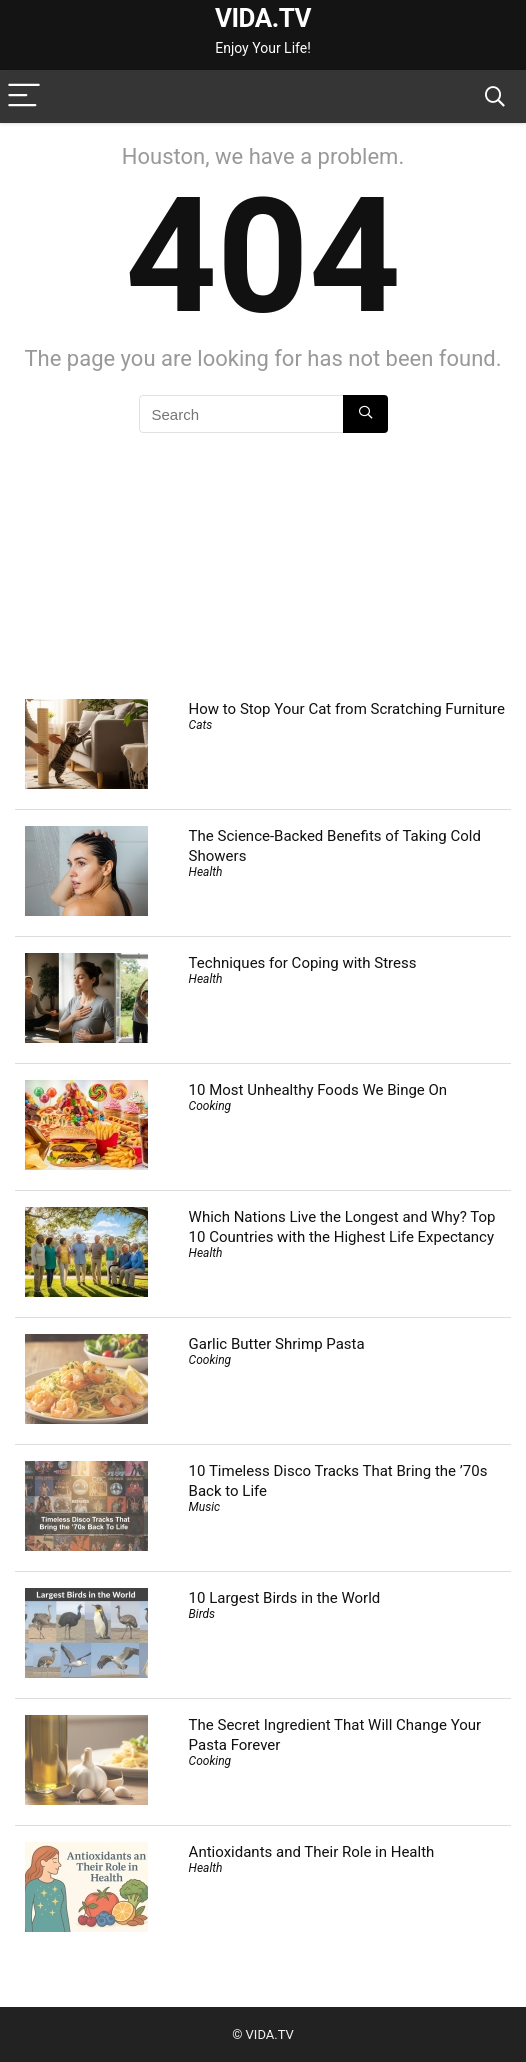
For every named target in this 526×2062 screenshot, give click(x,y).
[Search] (495, 96)
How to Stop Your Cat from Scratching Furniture (347, 709)
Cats (201, 725)
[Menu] (24, 96)
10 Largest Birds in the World (285, 1598)
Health (206, 872)
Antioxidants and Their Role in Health (312, 1852)
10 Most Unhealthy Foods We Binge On (318, 1090)
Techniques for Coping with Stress (303, 963)
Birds (202, 1614)
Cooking (210, 1106)
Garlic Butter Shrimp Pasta (277, 1344)
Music (205, 1507)
